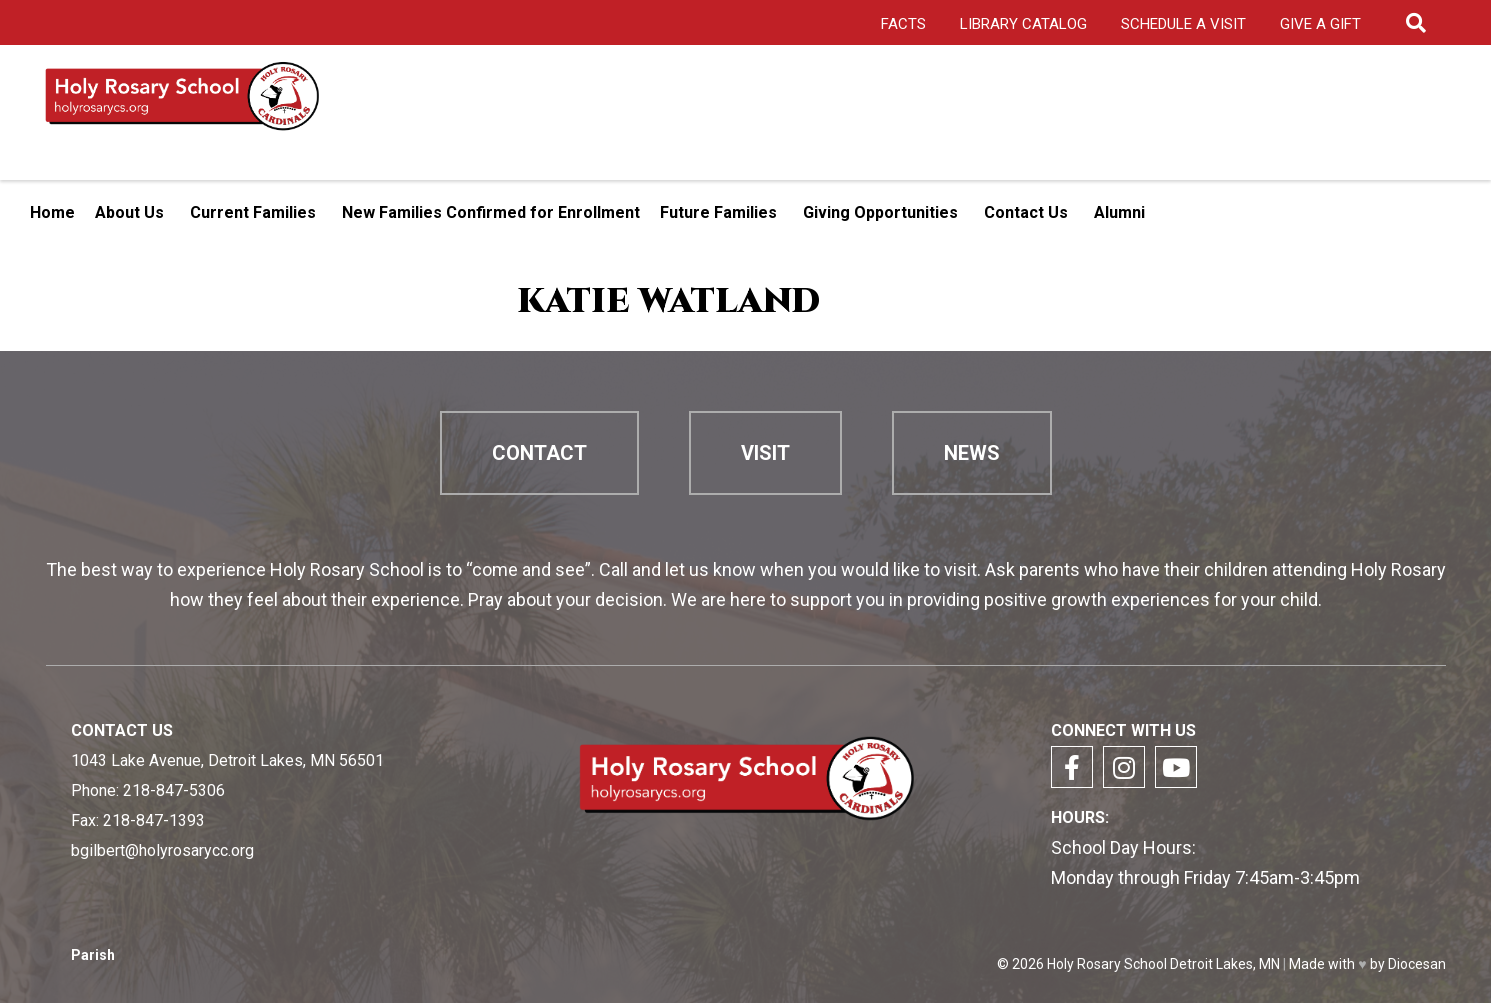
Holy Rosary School (1107, 964)
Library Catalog (1023, 24)
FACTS (903, 24)
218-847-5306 (174, 790)
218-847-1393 (154, 820)
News (972, 453)
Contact (539, 453)
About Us (129, 212)
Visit (765, 453)
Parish (93, 955)
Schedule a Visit (1183, 24)
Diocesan (1417, 964)
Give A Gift (1320, 24)
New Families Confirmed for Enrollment (491, 212)
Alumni (1119, 212)
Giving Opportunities (880, 212)
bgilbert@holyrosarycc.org (162, 850)
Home (52, 212)
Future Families (718, 212)
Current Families (253, 212)
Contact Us (1026, 212)
